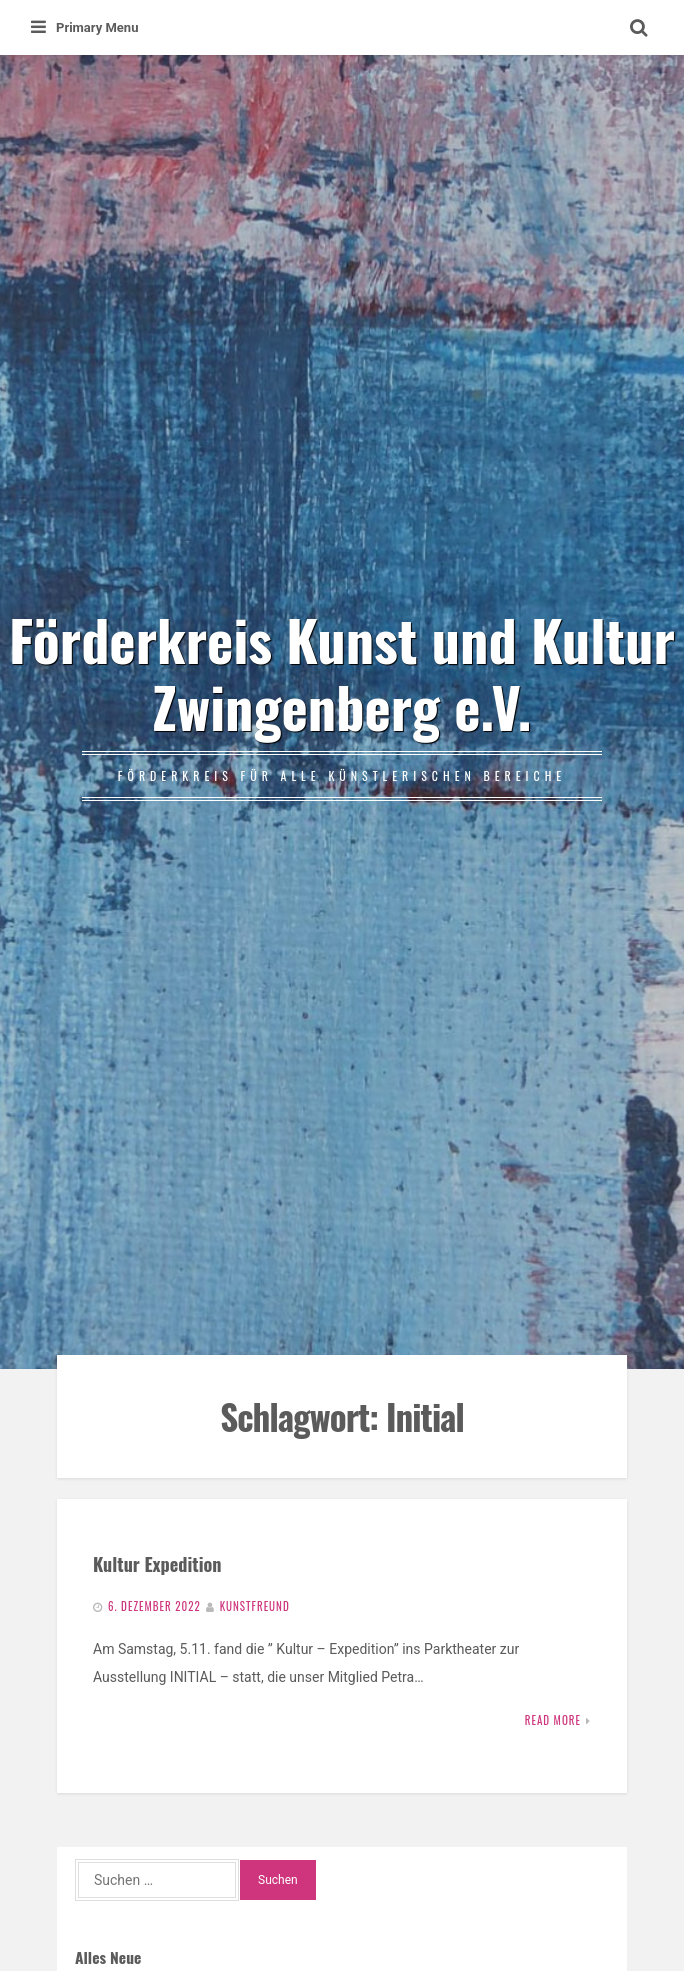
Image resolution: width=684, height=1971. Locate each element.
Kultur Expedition (157, 1563)
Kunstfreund (255, 1606)
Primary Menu (84, 27)
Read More (553, 1720)
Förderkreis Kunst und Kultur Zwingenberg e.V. (342, 672)
